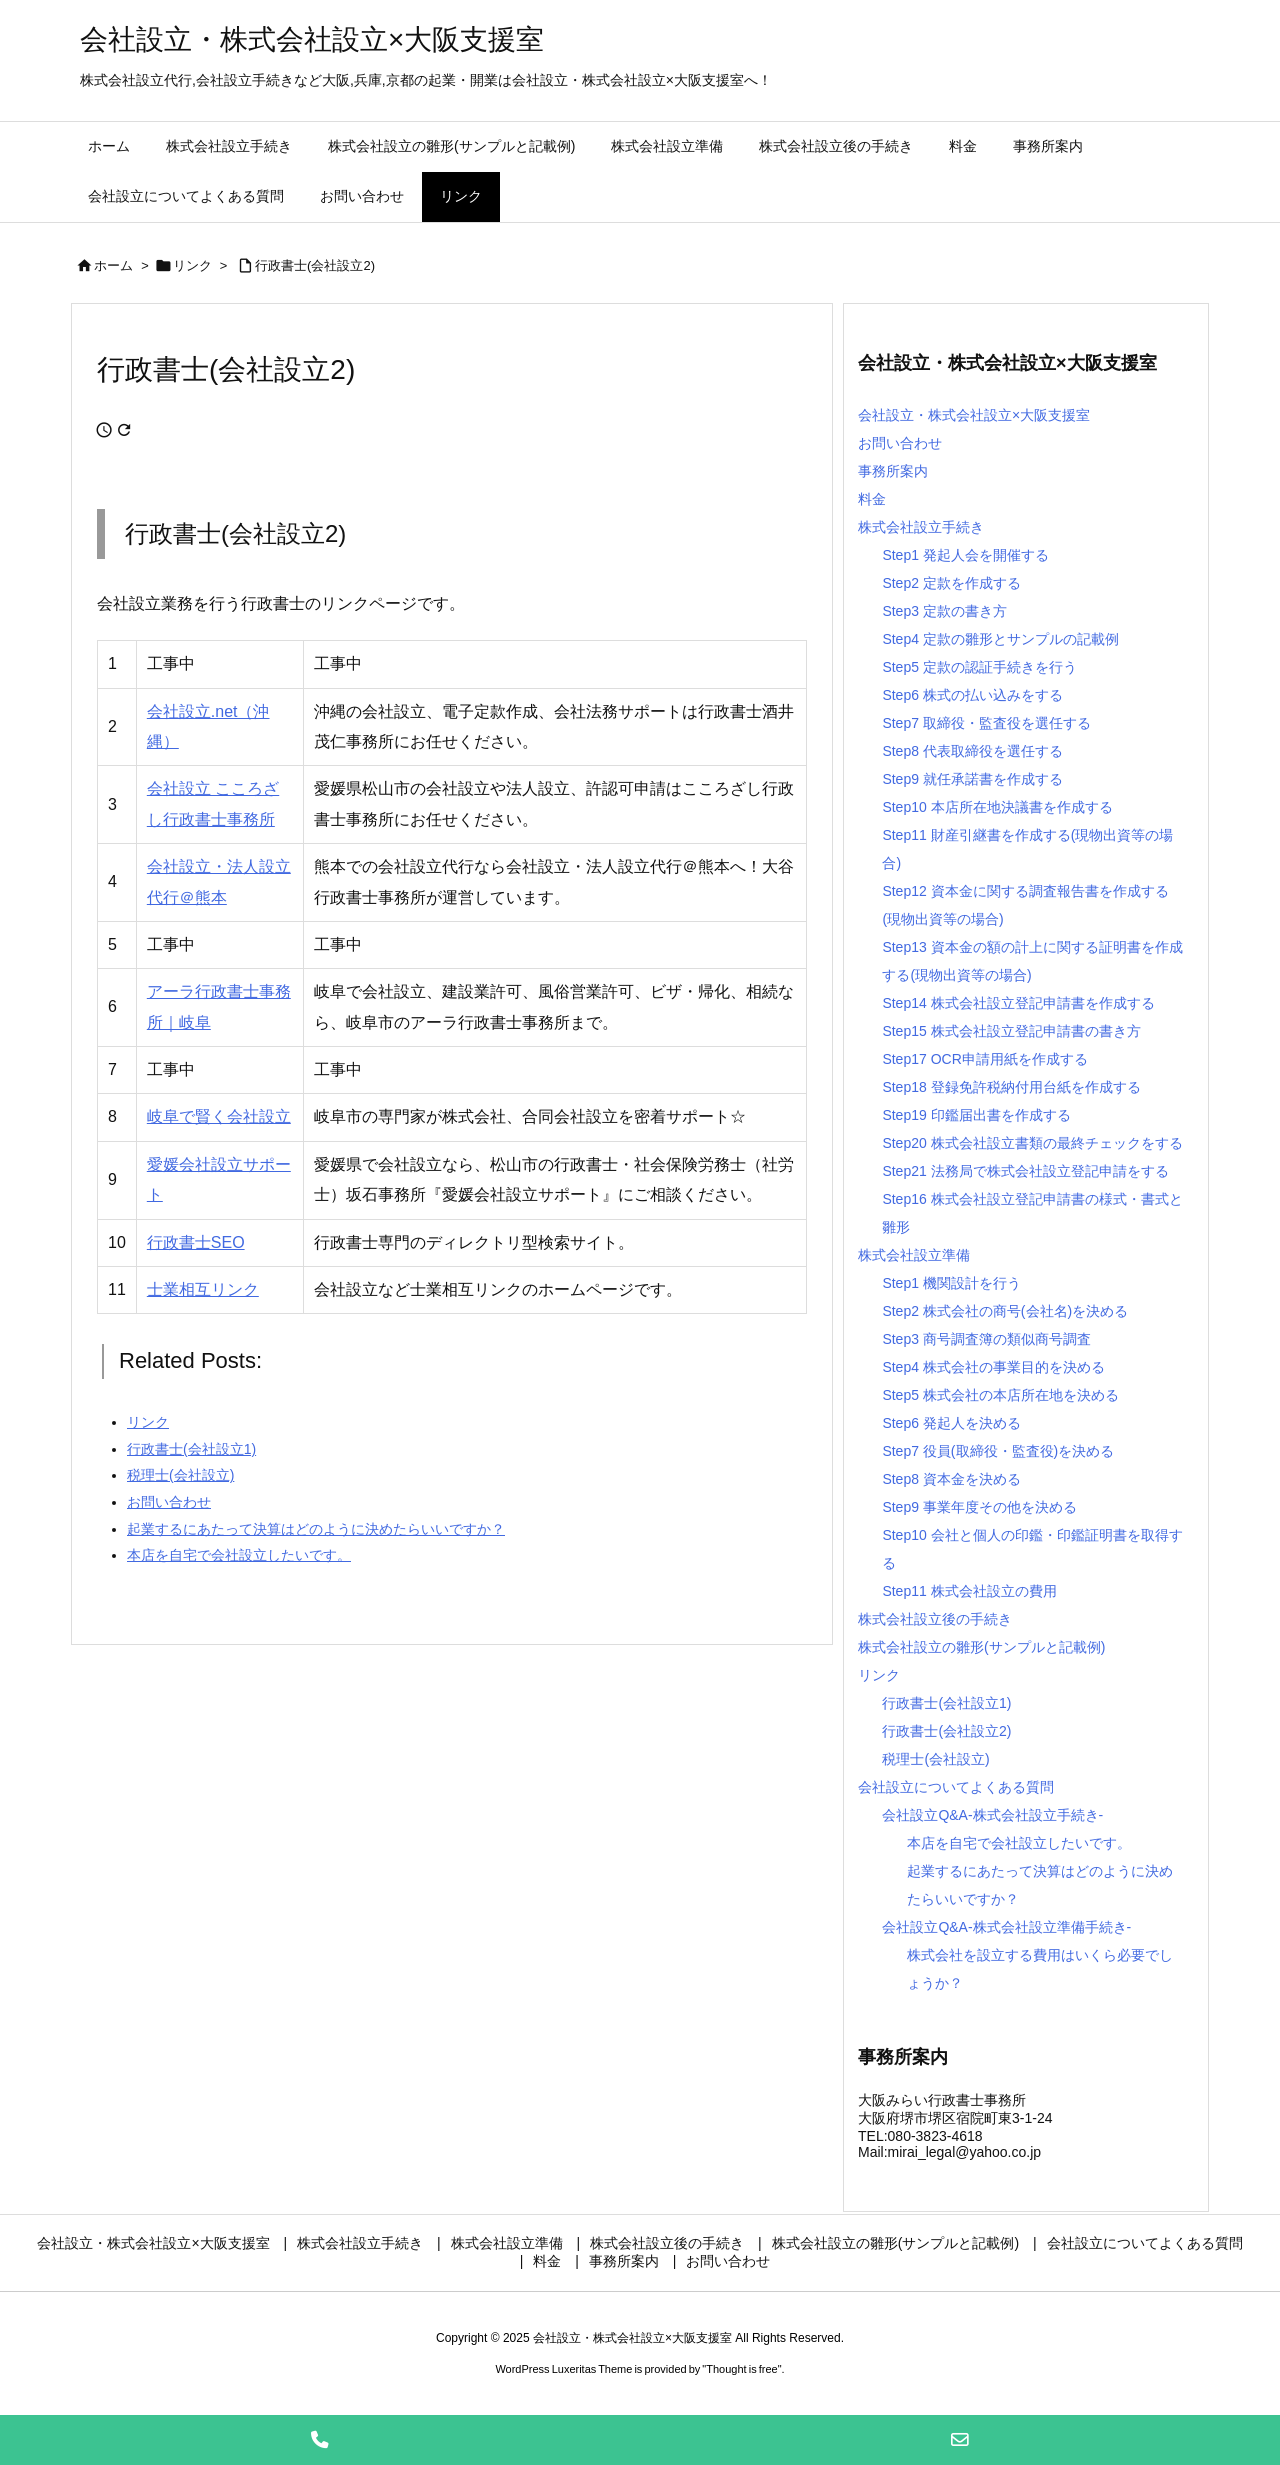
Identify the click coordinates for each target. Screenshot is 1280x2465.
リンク (192, 265)
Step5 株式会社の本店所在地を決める (1000, 1395)
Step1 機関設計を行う (951, 1283)
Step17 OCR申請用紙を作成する (984, 1059)
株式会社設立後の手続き (935, 1619)
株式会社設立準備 (914, 1255)
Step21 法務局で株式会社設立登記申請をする (1025, 1171)
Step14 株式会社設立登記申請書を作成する (1018, 1003)
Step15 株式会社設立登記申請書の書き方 (1011, 1031)
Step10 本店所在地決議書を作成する (997, 807)
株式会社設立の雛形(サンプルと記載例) (981, 1647)
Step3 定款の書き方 (944, 611)
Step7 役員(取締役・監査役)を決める (998, 1451)
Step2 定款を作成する (951, 583)
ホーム (113, 265)
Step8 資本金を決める (951, 1479)
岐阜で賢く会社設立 (219, 1116)
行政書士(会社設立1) (946, 1703)
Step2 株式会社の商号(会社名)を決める (1005, 1311)
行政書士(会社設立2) (315, 265)
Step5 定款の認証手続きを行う (979, 667)
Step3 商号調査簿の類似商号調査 (986, 1339)
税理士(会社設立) (935, 1759)
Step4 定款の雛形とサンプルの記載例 (1000, 639)
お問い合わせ (900, 443)
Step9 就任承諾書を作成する (972, 779)
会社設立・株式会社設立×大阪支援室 (974, 415)
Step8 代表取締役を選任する (972, 751)
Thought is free (741, 2369)
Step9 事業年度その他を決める (979, 1507)
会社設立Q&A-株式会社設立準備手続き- (1006, 1927)
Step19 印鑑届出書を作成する (976, 1115)
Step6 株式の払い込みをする (972, 695)
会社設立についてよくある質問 (956, 1787)
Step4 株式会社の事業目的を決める (993, 1367)
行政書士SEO (196, 1242)
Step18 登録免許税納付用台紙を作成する (1011, 1087)
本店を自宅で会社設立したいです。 (1019, 1843)
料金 (872, 499)
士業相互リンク (203, 1289)
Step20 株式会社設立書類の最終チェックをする (1032, 1143)
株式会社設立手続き (921, 527)
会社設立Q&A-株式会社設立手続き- (992, 1815)
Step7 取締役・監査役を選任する (986, 723)
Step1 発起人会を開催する (965, 555)
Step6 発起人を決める (951, 1423)
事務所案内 (893, 471)
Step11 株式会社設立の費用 (969, 1591)
